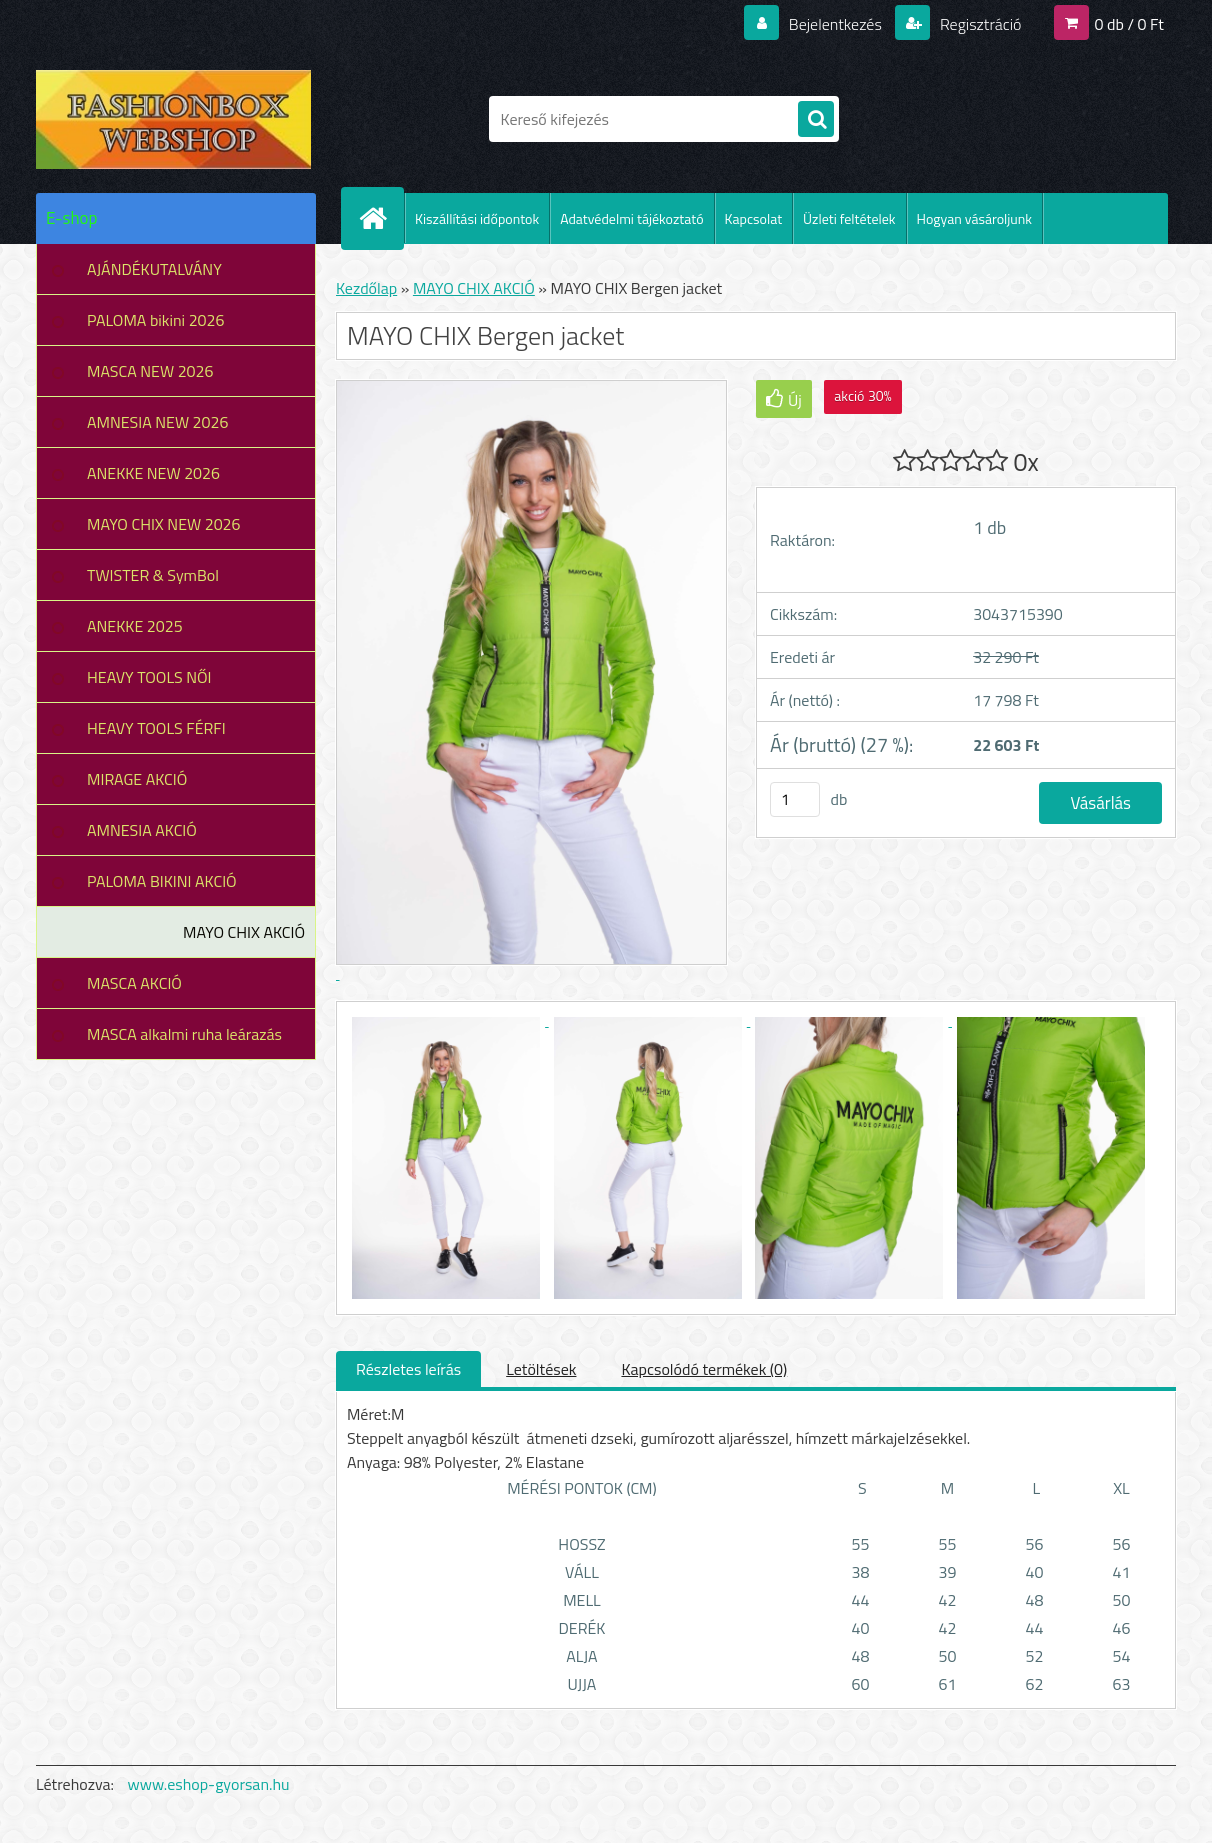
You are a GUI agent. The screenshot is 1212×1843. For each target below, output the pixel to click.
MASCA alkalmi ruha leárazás (184, 1034)
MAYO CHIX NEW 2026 (164, 524)
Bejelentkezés (835, 24)
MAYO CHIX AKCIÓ (244, 932)
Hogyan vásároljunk (974, 218)
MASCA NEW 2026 (150, 371)
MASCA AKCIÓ (134, 983)
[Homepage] (381, 218)
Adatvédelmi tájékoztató (631, 218)
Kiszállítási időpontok (477, 218)
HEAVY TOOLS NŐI (149, 677)
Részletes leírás (408, 1369)
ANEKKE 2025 (135, 626)
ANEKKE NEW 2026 (153, 473)
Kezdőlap (366, 288)
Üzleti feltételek (849, 218)
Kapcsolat (754, 218)
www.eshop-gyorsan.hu (209, 1784)
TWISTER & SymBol (153, 575)
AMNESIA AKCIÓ (142, 830)
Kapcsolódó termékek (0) (704, 1369)
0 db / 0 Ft (1129, 24)
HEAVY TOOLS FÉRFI (156, 728)
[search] (816, 120)
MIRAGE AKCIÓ (137, 779)
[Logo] (173, 119)
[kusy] (795, 799)
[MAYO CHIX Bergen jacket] (448, 1020)
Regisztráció (978, 24)
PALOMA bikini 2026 (155, 320)
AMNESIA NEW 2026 (157, 422)
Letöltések (541, 1369)
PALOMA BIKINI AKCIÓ (162, 881)
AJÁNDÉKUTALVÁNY (154, 269)
